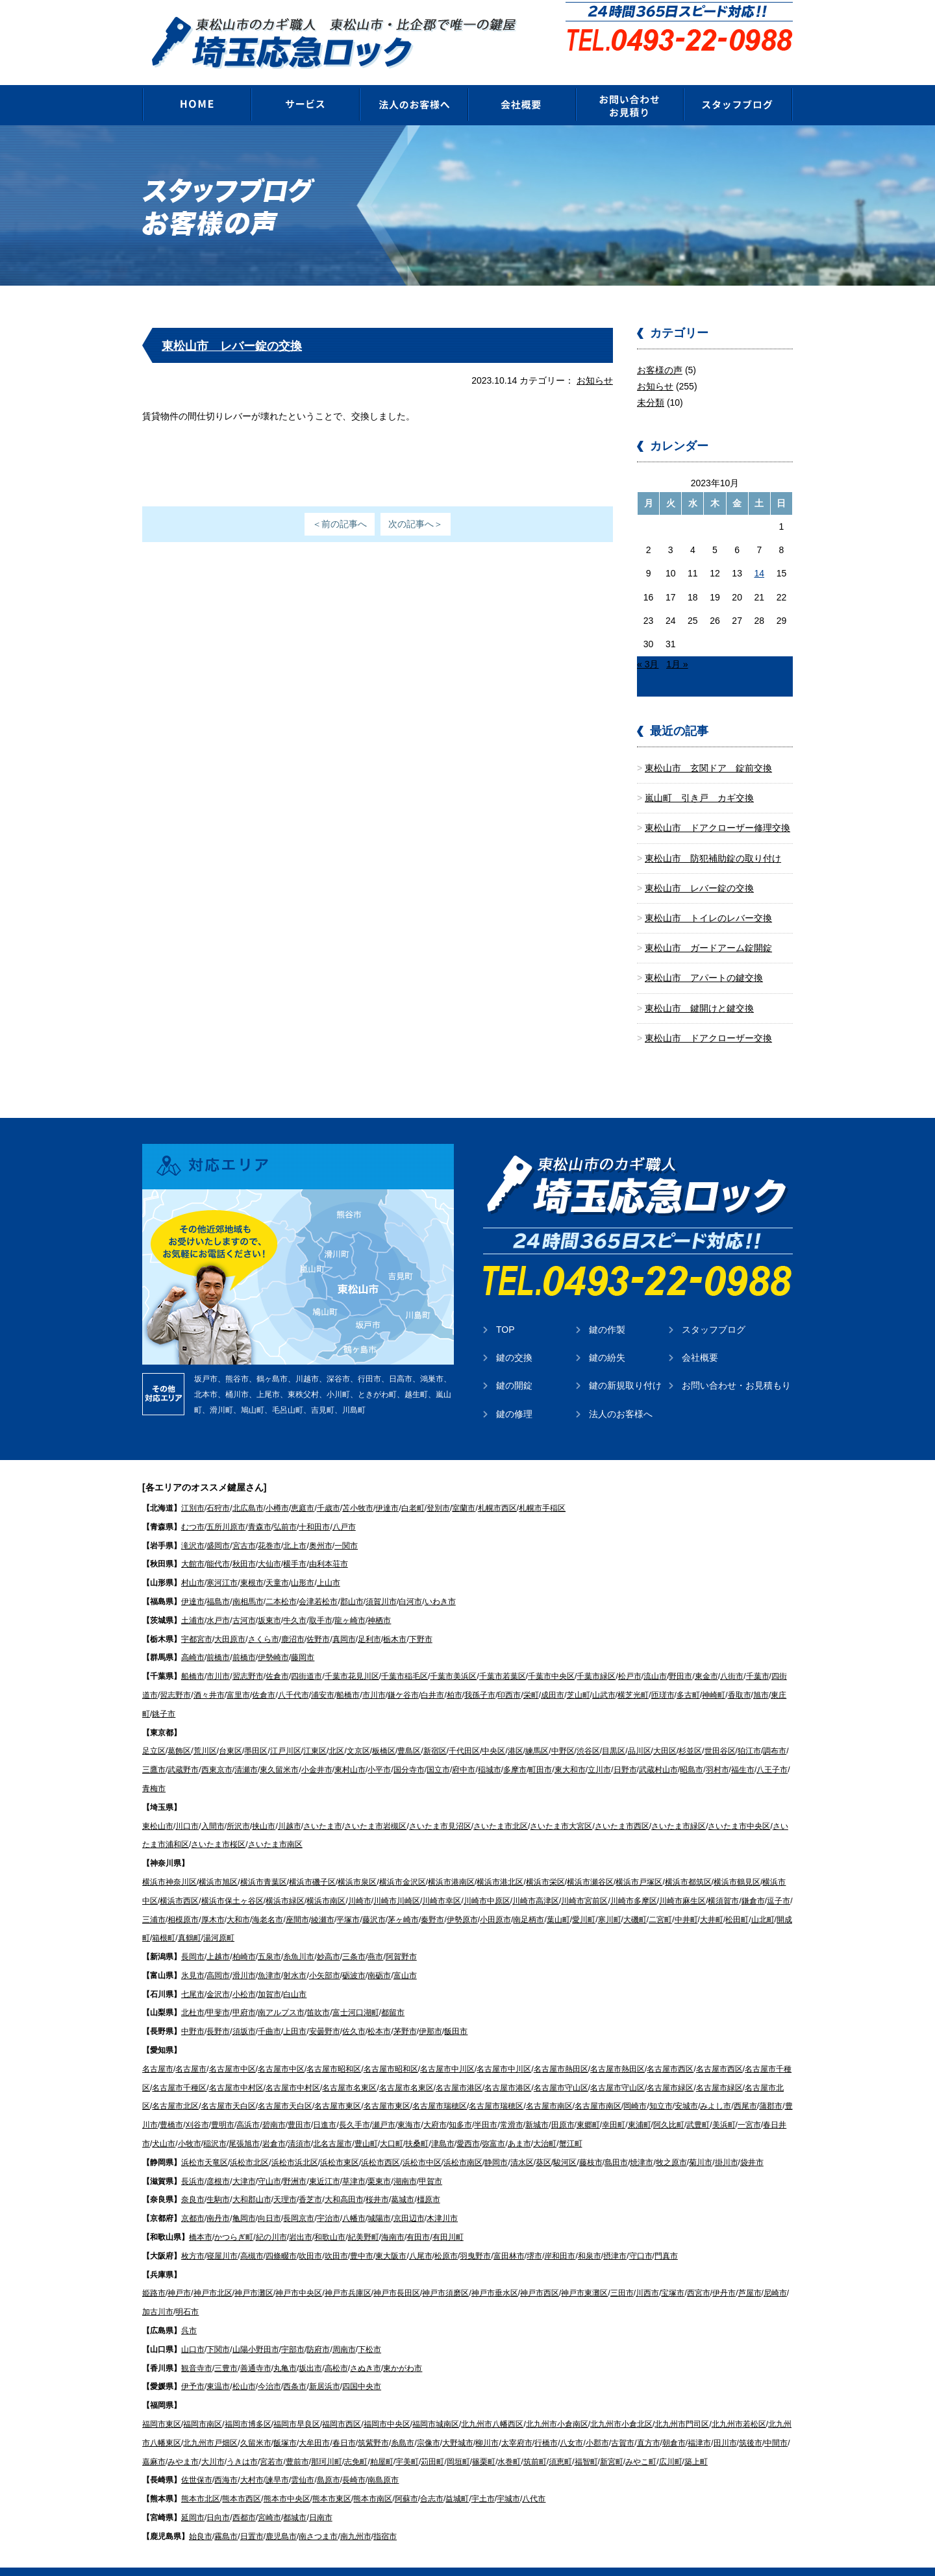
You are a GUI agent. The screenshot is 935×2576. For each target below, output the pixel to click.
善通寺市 (255, 2348)
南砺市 (379, 1956)
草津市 (354, 2161)
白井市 (432, 1675)
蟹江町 (570, 2124)
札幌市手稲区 (542, 1488)
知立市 (661, 2086)
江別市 (193, 1488)
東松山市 (157, 1806)
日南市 (320, 2498)
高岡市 (218, 1956)
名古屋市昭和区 (333, 2049)
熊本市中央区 (287, 2479)
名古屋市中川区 (447, 2049)
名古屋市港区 (459, 2068)
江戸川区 (285, 1731)
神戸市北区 (212, 2273)
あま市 (519, 2124)
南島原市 (383, 2460)
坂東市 (269, 1600)
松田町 (737, 1900)
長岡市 (193, 1937)
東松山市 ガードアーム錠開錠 (708, 928)
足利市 (369, 1619)
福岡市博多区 (248, 2404)
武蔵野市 (183, 1750)
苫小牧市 (357, 1488)
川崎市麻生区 (682, 1881)
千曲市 (269, 2011)
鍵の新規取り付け (625, 1366)
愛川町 (583, 1900)
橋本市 (200, 2217)
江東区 (315, 1731)
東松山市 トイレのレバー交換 (708, 898)
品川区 (639, 1731)
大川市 (213, 2442)
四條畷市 (281, 2236)
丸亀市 (285, 2348)
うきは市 (242, 2442)
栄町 (531, 1675)
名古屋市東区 (337, 2086)
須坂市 (244, 2011)
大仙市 (269, 1544)
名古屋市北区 (175, 2086)
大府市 (435, 2105)
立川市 (599, 1750)
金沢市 (218, 1974)
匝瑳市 (663, 1675)
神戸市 (179, 2273)
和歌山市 (329, 2217)
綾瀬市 (322, 1900)
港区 (515, 1731)
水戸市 (218, 1600)
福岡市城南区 (435, 2404)
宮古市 (244, 1526)
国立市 (438, 1750)
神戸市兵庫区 (348, 2273)
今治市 (269, 2367)
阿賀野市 (401, 1937)
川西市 (647, 2273)
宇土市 (483, 2479)
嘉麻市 (154, 2442)
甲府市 (244, 1993)
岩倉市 (274, 2124)
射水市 (294, 1956)
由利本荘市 (328, 1544)
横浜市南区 (325, 1881)
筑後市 (750, 2423)
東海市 (409, 2105)
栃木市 (394, 1619)
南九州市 (355, 2516)
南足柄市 (528, 1900)
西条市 (294, 2367)
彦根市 (218, 2161)
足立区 (154, 1731)
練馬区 (537, 1731)
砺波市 (354, 1956)
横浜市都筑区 (688, 1862)
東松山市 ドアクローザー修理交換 (717, 808)
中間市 (776, 2423)
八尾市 (420, 2236)
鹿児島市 (281, 2516)
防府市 (318, 2329)
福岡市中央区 (387, 2404)
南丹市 (218, 2198)
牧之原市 (671, 2143)
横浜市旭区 (218, 1862)
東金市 (706, 1656)
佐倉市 (277, 1656)
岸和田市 (559, 2236)
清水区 (522, 2143)
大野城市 (457, 2423)
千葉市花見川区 (352, 1656)
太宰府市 (516, 2423)
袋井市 (752, 2143)
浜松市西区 (380, 2143)
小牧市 (189, 2124)
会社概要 (700, 1338)
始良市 (200, 2516)
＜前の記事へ (339, 504)
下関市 (218, 2329)
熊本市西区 (241, 2479)
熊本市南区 (372, 2479)
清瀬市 (246, 1750)
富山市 (405, 1956)
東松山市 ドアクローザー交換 (708, 1018)
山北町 (763, 1900)
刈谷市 (197, 2105)
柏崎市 (244, 1937)
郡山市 (352, 1582)
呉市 (189, 2311)
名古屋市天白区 (228, 2086)
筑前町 (535, 2442)
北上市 (294, 1526)
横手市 (294, 1544)
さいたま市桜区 (218, 1824)
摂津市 (615, 2236)
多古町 (688, 1675)
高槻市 (252, 2236)
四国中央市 (361, 2367)
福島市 (218, 1582)
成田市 (552, 1675)
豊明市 (222, 2105)
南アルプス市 (281, 1993)
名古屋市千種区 (179, 2068)
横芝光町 (633, 1675)
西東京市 (216, 1750)
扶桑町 (417, 2124)
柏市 (454, 1675)
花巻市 (269, 1526)
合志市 (431, 2479)
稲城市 (489, 1750)
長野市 (218, 2011)
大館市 (193, 1544)
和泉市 (589, 2236)
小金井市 (316, 1750)
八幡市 (354, 2198)
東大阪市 (390, 2236)
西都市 (244, 2498)
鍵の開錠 (514, 1366)
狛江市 (749, 1731)
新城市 (537, 2105)
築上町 (696, 2442)
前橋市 (218, 1637)
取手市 (320, 1600)
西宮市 (698, 2273)
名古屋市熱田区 (561, 2049)
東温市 (218, 2367)
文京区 (358, 1731)
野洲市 (294, 2161)
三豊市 (226, 2348)
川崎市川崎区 (396, 1881)
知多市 (460, 2105)
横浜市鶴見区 (737, 1862)
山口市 (193, 2329)
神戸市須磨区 (445, 2273)
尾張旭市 (244, 2124)
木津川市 (442, 2198)
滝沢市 (193, 1526)
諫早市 (277, 2460)
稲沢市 (215, 2124)
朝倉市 (674, 2423)
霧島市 (226, 2516)
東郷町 (588, 2105)
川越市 (289, 1806)
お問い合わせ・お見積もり (736, 1366)
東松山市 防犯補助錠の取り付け (713, 839)
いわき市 (440, 1582)
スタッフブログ (713, 1310)
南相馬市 (248, 1582)
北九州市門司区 (681, 2404)
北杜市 (193, 1993)
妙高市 (328, 1937)
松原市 (446, 2236)
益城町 (457, 2479)
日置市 (252, 2516)
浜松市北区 (249, 2143)
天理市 (285, 2180)
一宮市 (749, 2105)
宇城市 (508, 2479)
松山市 (244, 2367)
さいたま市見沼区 (440, 1806)
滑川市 (244, 1956)
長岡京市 (298, 2198)
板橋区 (383, 1731)
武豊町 (698, 2105)
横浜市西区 (179, 1881)
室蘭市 (463, 1488)
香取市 (739, 1675)
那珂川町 (326, 2442)
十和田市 (314, 1507)
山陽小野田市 (255, 2329)
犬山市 (163, 2124)
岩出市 (300, 2217)
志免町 (356, 2442)
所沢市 (238, 1806)
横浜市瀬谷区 (590, 1862)
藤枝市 (591, 2143)
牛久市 (294, 1600)
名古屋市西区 (670, 2049)
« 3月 (647, 644)
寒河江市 (222, 1563)
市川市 (218, 1656)
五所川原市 (225, 1507)
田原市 (563, 2105)
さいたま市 (322, 1806)
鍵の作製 (607, 1310)
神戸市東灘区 (584, 2273)
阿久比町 (668, 2105)
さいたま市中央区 (739, 1806)
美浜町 (724, 2105)
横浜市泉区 (357, 1862)
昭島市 (691, 1750)
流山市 (655, 1656)
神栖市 (379, 1600)
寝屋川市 (222, 2236)
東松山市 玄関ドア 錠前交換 (708, 748)
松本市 (379, 2011)
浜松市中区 (422, 2143)
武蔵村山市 (658, 1750)
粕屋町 (381, 2442)
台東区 (230, 1731)
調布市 (774, 1731)
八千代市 (293, 1675)
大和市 (238, 1900)
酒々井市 (209, 1675)
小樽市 (277, 1488)
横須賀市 (723, 1881)
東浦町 (639, 2105)
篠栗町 (483, 2442)
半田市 (485, 2105)
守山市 (269, 2161)
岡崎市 (635, 2086)
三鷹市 (154, 1750)
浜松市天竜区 (204, 2143)
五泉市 (269, 1937)
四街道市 (306, 1656)
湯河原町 (218, 1918)
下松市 (369, 2329)
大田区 (665, 1731)
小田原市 (495, 1900)
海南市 (393, 2217)
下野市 (420, 1619)
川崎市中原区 (487, 1881)
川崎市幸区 (441, 1881)
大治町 (544, 2124)
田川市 (725, 2423)
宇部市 (293, 2329)
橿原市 (428, 2180)
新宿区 (435, 1731)
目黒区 (613, 1731)
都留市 (393, 1993)
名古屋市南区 (549, 2086)
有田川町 (448, 2217)
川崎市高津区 (535, 1881)
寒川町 (609, 1900)
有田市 (418, 2217)
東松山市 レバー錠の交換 (240, 326)
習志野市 (248, 1656)
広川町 (670, 2442)
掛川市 (726, 2143)
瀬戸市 (383, 2105)
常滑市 (511, 2105)
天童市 (277, 1563)
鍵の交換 (514, 1338)
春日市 (344, 2423)
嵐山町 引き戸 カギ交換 (699, 778)
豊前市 (297, 2442)
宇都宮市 (196, 1619)
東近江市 (324, 2161)
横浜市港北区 (500, 1862)
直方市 (648, 2423)
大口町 (391, 2124)
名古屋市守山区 (561, 2068)
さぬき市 (365, 2348)
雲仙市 (302, 2460)
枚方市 (193, 2236)
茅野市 (405, 2011)
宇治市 (328, 2198)
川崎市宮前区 (584, 1881)
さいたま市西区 (622, 1806)
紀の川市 (271, 2217)
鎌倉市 (753, 1881)
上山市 (328, 1563)
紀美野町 (363, 2217)
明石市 (187, 2292)
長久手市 (354, 2105)
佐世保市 (196, 2460)
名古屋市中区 (232, 2049)
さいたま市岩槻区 (375, 1806)
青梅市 (154, 1769)
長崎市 (354, 2460)
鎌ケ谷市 (403, 1675)
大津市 (244, 2161)
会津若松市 (318, 1582)
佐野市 (318, 1619)
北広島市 (248, 1488)
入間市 (213, 1806)
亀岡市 (244, 2198)
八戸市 (344, 1507)
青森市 (259, 1507)
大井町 (711, 1900)
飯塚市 (285, 2423)
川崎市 (359, 1881)
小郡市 (597, 2423)
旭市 (761, 1675)
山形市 (302, 1563)
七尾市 (193, 1974)
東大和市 (570, 1750)
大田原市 (229, 1619)
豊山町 (366, 2124)
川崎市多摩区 (633, 1881)
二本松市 (281, 1582)
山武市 (604, 1675)
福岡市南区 (202, 2404)
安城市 (686, 2086)
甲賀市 (430, 2161)
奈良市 (193, 2180)
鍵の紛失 (607, 1338)
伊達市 (387, 1488)
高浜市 (248, 2105)
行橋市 (546, 2423)
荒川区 (205, 1731)
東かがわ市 (402, 2348)
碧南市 (274, 2105)
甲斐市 (218, 1993)
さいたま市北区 (500, 1806)
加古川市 (157, 2292)
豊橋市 (171, 2105)
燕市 (375, 1937)
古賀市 (622, 2423)
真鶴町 (189, 1918)
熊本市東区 (331, 2479)
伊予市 (193, 2367)
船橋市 (193, 1656)
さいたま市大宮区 (561, 1806)
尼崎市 (775, 2273)
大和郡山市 (251, 2180)
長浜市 (193, 2161)
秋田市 (244, 1544)
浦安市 (322, 1675)
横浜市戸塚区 (639, 1862)
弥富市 (493, 2124)
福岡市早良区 (296, 2404)
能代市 (218, 1544)
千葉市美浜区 (453, 1656)
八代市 (533, 2479)
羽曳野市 (475, 2236)
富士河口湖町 (355, 1993)
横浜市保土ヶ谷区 (232, 1881)
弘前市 (285, 1507)
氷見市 (193, 1956)
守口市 (641, 2236)
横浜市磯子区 (312, 1862)
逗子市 (778, 1881)
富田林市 (509, 2236)
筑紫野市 (373, 2423)
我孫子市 (479, 1675)
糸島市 (402, 2423)
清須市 (299, 2124)
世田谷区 (720, 1731)
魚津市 (269, 1956)
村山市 (193, 1563)
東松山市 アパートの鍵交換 (704, 958)
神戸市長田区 (396, 2273)
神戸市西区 (539, 2273)
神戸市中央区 (298, 2273)
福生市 (742, 1750)
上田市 (294, 2011)
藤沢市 (374, 1900)
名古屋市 (157, 2049)
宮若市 (271, 2442)
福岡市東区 (161, 2404)
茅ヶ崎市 (403, 1900)
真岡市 (344, 1619)
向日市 (269, 2198)
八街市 (731, 1656)
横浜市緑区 (285, 1881)
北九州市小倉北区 (621, 2404)
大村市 (252, 2460)
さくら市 (263, 1619)
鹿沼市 (293, 1619)
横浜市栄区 (545, 1862)
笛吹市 (318, 1993)
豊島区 (409, 1731)
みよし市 (715, 2086)
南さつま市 (318, 2516)
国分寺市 (409, 1750)
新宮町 (611, 2442)
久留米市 (255, 2423)
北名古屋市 (332, 2124)
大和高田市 (344, 2180)
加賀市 (269, 1974)
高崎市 (193, 1637)
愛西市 (468, 2124)
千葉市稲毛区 (404, 1656)
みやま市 (183, 2442)
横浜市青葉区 (263, 1862)
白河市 (410, 1582)
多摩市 (515, 1750)
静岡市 (496, 2143)
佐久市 (354, 2011)
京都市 (193, 2198)
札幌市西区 (497, 1488)
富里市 (238, 1675)
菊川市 (700, 2143)
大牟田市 (314, 2423)
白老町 (413, 1488)
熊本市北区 (200, 2479)
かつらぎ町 (233, 2217)
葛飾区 (179, 1731)
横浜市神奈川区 (169, 1862)
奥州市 (320, 1526)
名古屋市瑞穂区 (439, 2086)
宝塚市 (672, 2273)
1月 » (677, 644)
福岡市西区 (341, 2404)
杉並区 (690, 1731)
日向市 (218, 2498)
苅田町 (432, 2442)
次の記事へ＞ (415, 504)
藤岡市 (302, 1637)
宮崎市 (269, 2498)
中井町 (686, 1900)
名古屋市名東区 (349, 2068)
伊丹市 (724, 2273)
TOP (505, 1310)
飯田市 (456, 2011)
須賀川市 (381, 1582)
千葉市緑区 (596, 1656)
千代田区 (464, 1731)
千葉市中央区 (551, 1656)
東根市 (252, 1563)
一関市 (346, 1526)
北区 (336, 1731)
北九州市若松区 (739, 2404)
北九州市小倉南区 (557, 2404)
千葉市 (757, 1656)
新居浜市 (324, 2367)
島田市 (616, 2143)
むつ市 (193, 1507)
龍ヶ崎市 (350, 1600)
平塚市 (348, 1900)
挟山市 (263, 1806)
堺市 (534, 2236)
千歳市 (328, 1488)
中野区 (563, 1731)
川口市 (187, 1806)
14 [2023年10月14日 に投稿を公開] (759, 554)
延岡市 (193, 2498)
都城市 (294, 2498)
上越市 (218, 1937)
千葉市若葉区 (502, 1656)
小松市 (244, 1974)
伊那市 (430, 2011)
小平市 (379, 1750)
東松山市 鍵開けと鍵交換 (699, 989)
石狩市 (218, 1488)
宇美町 (407, 2442)
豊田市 (299, 2105)
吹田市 (310, 2236)
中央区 (493, 1731)
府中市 (463, 1750)
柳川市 (487, 2423)
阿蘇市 (406, 2479)
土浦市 (193, 1600)
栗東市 (379, 2161)
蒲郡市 (770, 2086)
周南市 (344, 2329)
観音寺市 (196, 2348)
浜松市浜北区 (294, 2143)
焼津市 (641, 2143)
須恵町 (560, 2442)
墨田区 (256, 1731)
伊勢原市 (462, 1900)
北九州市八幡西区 (492, 2404)
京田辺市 (409, 2198)
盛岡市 (218, 1526)
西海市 (226, 2460)
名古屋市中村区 (236, 2068)
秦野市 (432, 1900)
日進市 (324, 2105)
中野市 (193, 2011)
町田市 (540, 1750)
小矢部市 (324, 1956)
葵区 (543, 2143)
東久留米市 (279, 1750)
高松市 (336, 2348)
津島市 (443, 2124)
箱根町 (163, 1918)
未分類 (650, 383)
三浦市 (154, 1900)
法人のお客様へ (621, 1394)
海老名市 (267, 1900)
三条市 (354, 1937)
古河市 (244, 1600)
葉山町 (558, 1900)
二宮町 (660, 1900)
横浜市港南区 (451, 1862)
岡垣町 (458, 2442)
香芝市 (310, 2180)
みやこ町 (640, 2442)
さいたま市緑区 (678, 1806)
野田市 (680, 1656)
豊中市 (361, 2236)
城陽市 (379, 2198)
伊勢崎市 (273, 1637)
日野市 (625, 1750)
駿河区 (565, 2143)
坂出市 (310, 2348)
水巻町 (509, 2442)
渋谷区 (588, 1731)
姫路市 (154, 2273)
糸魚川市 (298, 1937)
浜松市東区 (339, 2143)
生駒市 (218, 2180)
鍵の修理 (514, 1394)
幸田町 (613, 2105)
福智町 (586, 2442)
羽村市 (717, 1750)
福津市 (699, 2423)
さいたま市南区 (275, 1824)
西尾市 (745, 2086)
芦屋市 (750, 2273)
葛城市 (402, 2180)
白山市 (294, 1974)
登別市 (438, 1488)
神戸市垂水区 (494, 2273)
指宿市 (385, 2516)
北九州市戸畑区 (210, 2423)
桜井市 (377, 2180)
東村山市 (350, 1750)
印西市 (509, 1675)
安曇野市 (324, 2011)
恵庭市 (302, 1488)
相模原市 (183, 1900)
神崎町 (713, 1675)
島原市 (328, 2460)
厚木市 (213, 1900)
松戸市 (630, 1656)
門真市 (666, 2236)
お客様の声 (659, 350)
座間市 (297, 1900)
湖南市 (405, 2161)
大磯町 (635, 1900)
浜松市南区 (462, 2143)
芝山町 (578, 1675)
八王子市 (772, 1750)
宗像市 (428, 2423)
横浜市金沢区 (402, 1862)
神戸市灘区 (253, 2273)
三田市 (622, 2273)
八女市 (571, 2423)
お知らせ (595, 361)
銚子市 (163, 1694)
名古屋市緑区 (670, 2068)
